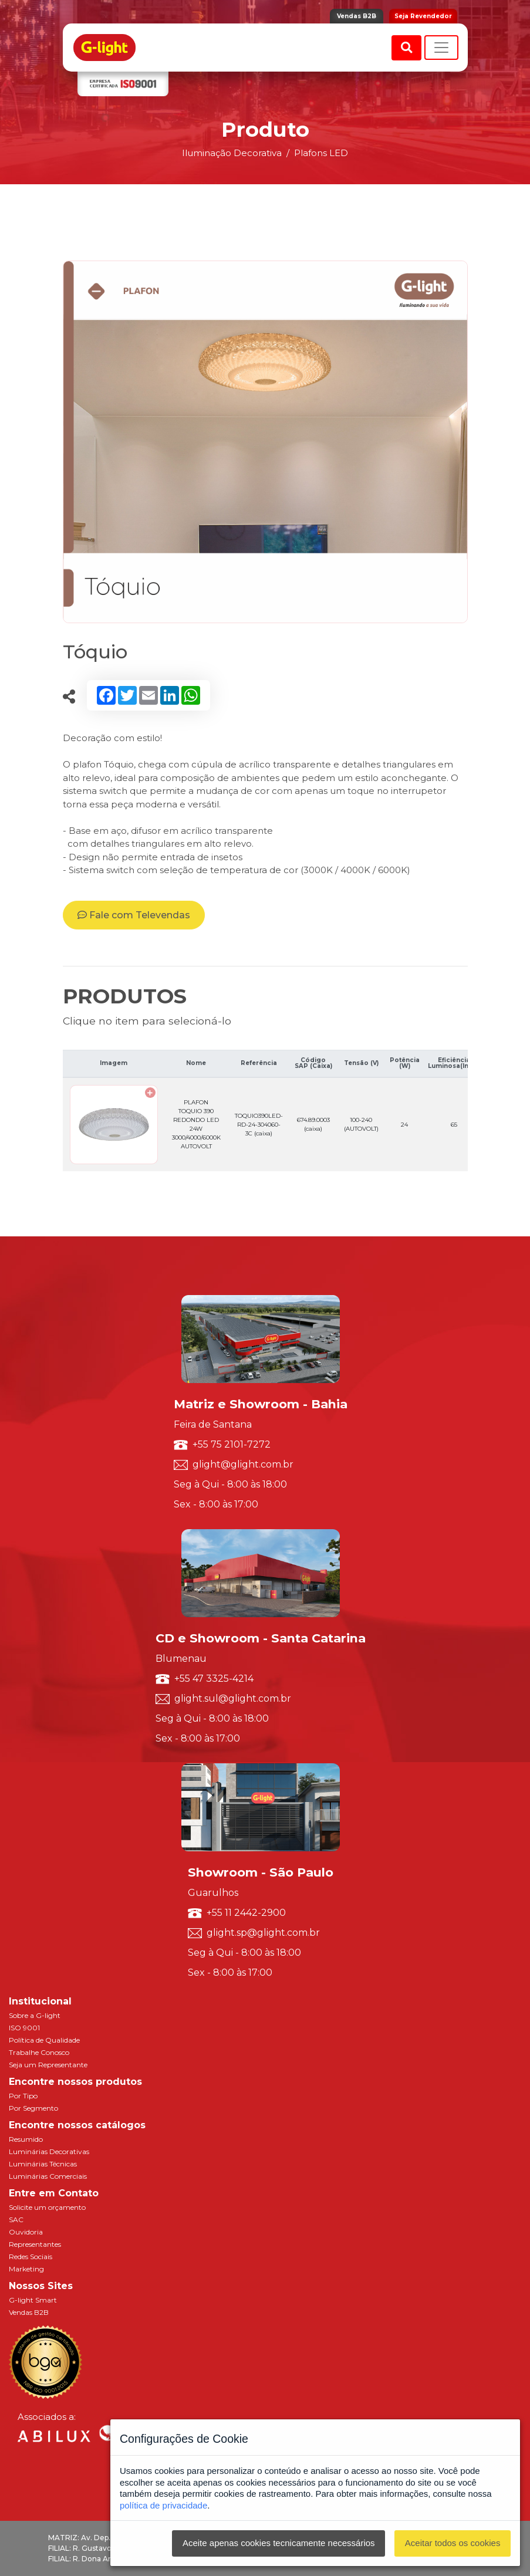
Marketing (26, 2268)
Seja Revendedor (423, 16)
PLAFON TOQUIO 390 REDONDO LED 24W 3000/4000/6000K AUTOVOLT (196, 1124)
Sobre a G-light (34, 2015)
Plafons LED (321, 152)
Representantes (35, 2244)
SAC (16, 2219)
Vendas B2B (356, 16)
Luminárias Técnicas (43, 2163)
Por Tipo (23, 2095)
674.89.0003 (313, 1124)
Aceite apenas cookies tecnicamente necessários (279, 2543)
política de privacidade (163, 2505)
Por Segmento (33, 2108)
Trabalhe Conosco (39, 2052)
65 (454, 1124)
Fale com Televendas (133, 915)
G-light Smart (33, 2300)
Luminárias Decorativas (49, 2151)
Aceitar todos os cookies (453, 2543)
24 (404, 1124)
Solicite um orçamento (47, 2207)
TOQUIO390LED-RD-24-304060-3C (259, 1124)
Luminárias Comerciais (48, 2176)
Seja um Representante (48, 2064)
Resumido (26, 2139)
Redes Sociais (30, 2256)
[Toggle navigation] (441, 47)
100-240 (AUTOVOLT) (361, 1124)
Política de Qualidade (44, 2040)
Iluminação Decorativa (232, 152)
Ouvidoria (26, 2231)
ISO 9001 (24, 2027)
